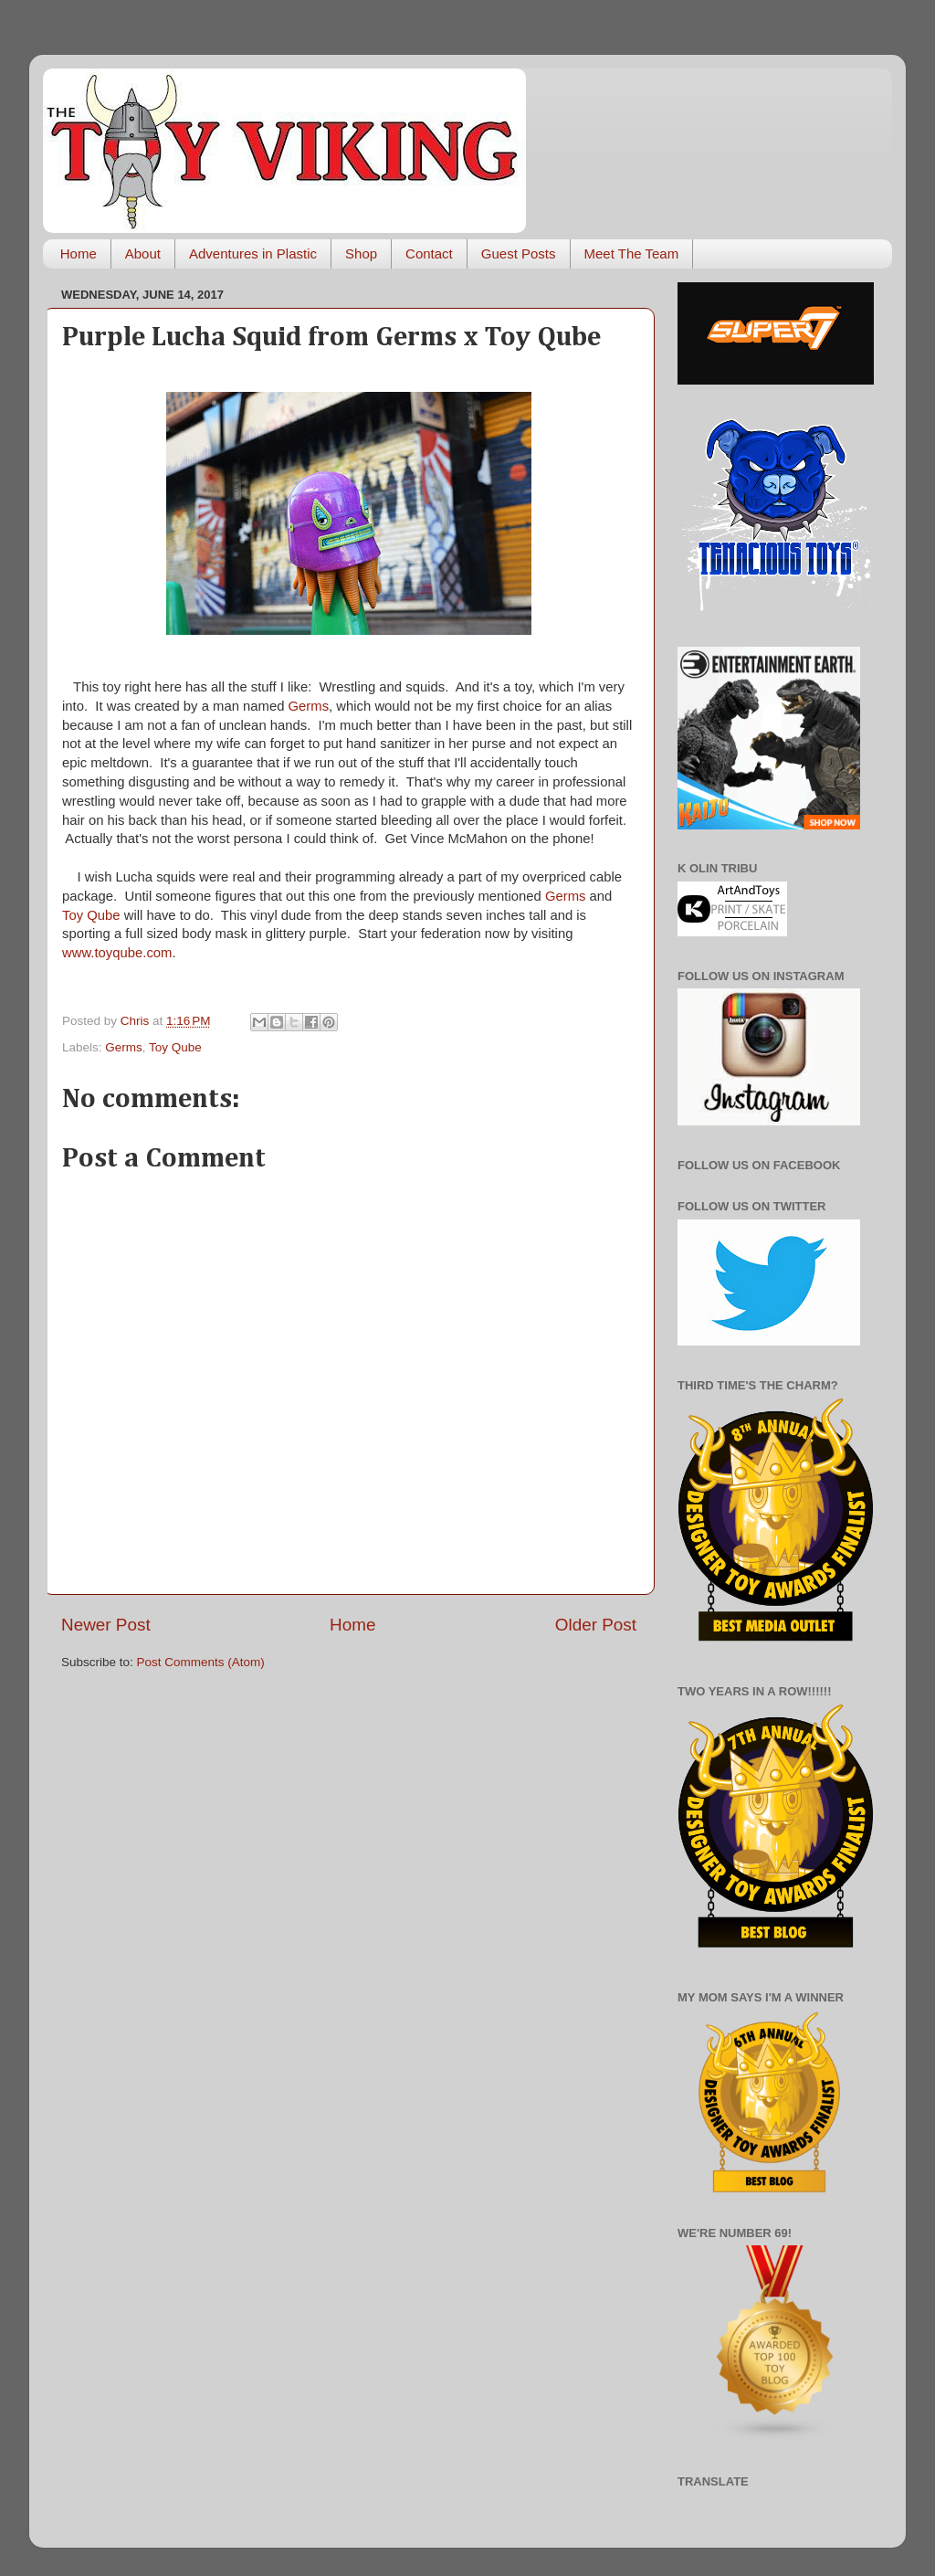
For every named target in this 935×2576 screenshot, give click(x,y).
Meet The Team (631, 253)
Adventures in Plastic (253, 253)
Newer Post (106, 1624)
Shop (361, 253)
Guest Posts (518, 253)
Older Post (595, 1624)
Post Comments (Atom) (201, 1662)
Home (78, 253)
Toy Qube (91, 915)
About (143, 253)
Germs (309, 706)
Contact (429, 253)
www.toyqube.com (117, 952)
